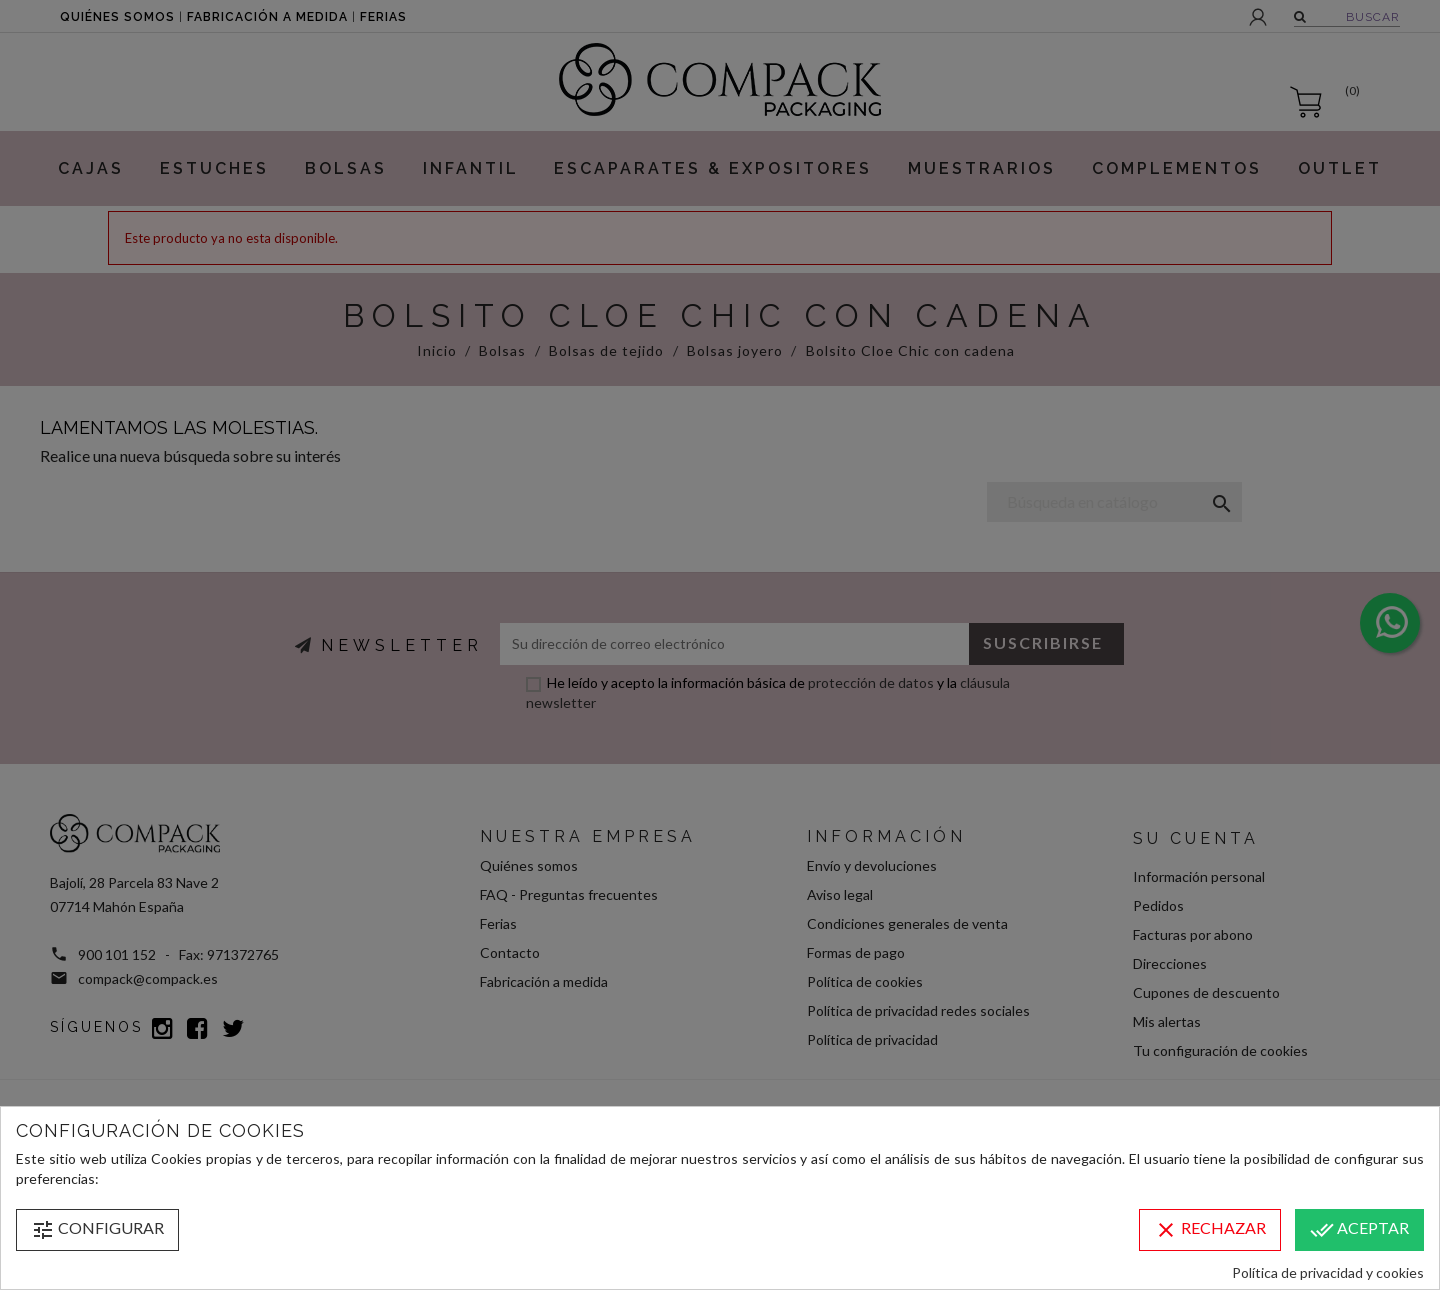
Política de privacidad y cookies (1328, 1272)
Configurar (97, 1230)
